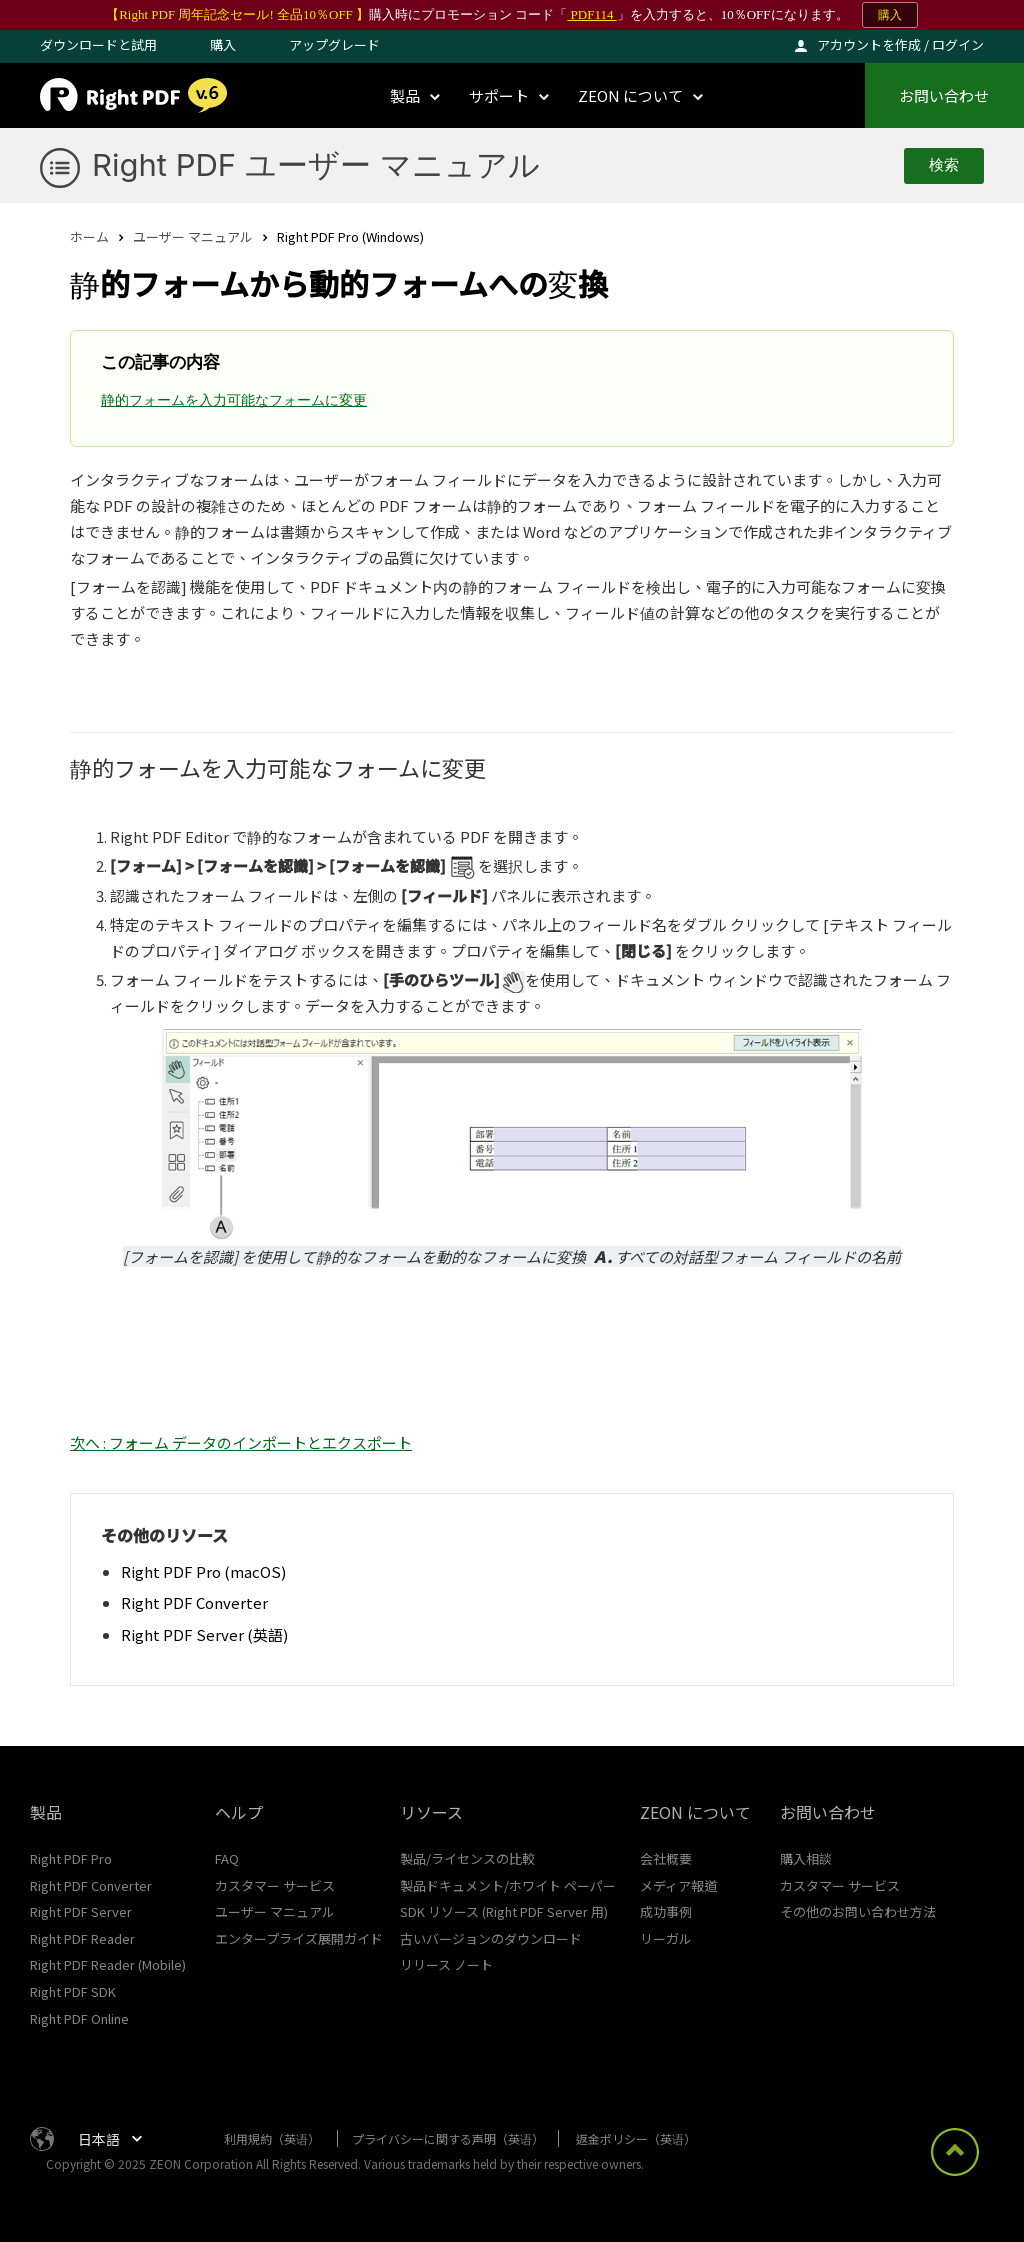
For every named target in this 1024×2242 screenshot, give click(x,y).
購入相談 (806, 1858)
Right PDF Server (81, 1911)
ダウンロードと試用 (98, 44)
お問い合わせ (944, 95)
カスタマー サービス (275, 1885)
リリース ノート (446, 1964)
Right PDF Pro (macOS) (203, 1571)
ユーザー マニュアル (193, 236)
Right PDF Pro (71, 1858)
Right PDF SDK (73, 1991)
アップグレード (334, 44)
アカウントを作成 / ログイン (900, 44)
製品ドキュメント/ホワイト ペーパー (508, 1885)
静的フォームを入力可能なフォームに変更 (234, 400)
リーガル (666, 1938)
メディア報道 (678, 1885)
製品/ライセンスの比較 (467, 1858)
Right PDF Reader (82, 1938)
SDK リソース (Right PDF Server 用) (504, 1911)
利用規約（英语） (272, 2138)
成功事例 (666, 1911)
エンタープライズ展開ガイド (299, 1938)
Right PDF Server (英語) (204, 1634)
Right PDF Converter (194, 1602)
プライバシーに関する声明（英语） (448, 2138)
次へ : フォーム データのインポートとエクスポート (241, 1442)
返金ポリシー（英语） (636, 2138)
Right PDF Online (79, 2018)
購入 (890, 15)
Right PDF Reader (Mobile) (108, 1964)
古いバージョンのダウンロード (491, 1938)
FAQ (227, 1858)
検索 (944, 165)
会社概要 (666, 1858)
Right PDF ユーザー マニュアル (316, 164)
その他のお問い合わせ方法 (858, 1911)
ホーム (89, 236)
